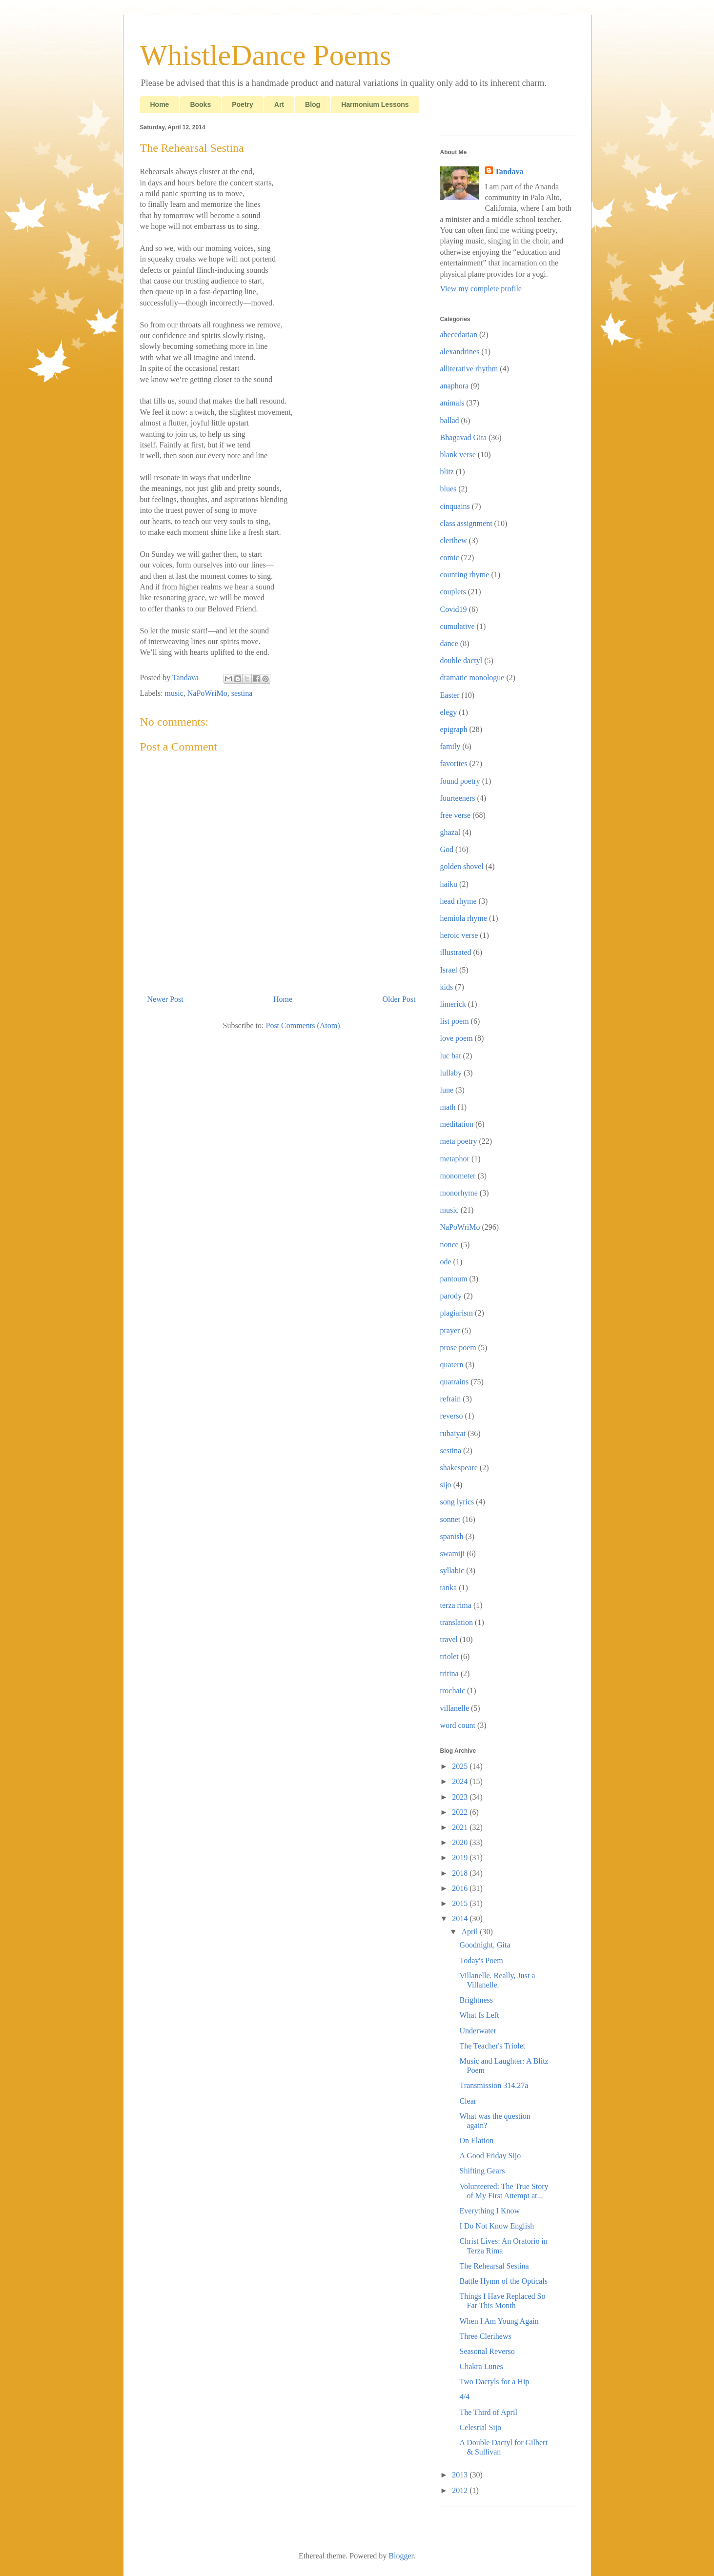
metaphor (454, 1159)
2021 (460, 1827)
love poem (456, 1038)
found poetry (460, 781)
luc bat (450, 1056)
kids (446, 987)
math (448, 1107)
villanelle (454, 1708)
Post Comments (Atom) (302, 1025)
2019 (460, 1857)
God (447, 849)
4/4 (464, 2397)
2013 (460, 2475)
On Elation (476, 2140)
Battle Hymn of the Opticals (503, 2281)
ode (445, 1262)
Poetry (242, 104)
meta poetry (458, 1141)
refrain (450, 1399)
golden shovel (462, 866)
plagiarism (456, 1313)
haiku (449, 884)
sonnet (450, 1519)
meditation (456, 1124)
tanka (448, 1587)
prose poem (458, 1347)
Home (159, 104)
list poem (454, 1021)
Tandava (509, 171)
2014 (460, 1918)
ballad (449, 420)
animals (452, 403)
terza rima (455, 1605)
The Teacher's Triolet (492, 2046)
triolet (449, 1656)
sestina (242, 693)
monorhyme (459, 1193)
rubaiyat (453, 1433)
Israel (449, 970)
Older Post (399, 999)
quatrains (454, 1382)
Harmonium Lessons (374, 104)
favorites (454, 763)
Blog (312, 104)
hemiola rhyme (463, 918)
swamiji (452, 1553)
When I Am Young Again (498, 2321)
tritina (449, 1673)
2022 (460, 1812)
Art (279, 104)
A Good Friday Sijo (490, 2155)
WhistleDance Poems (265, 55)
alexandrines (460, 351)
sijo (445, 1485)
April (470, 1931)
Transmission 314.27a (493, 2085)
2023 (460, 1797)
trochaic (453, 1690)
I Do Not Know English (496, 2226)
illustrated (455, 952)
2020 (460, 1842)
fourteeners (457, 798)
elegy (448, 712)
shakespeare (459, 1467)
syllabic (452, 1570)
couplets (453, 592)
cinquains (455, 506)
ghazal (450, 832)
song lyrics (457, 1502)
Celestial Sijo (480, 2427)
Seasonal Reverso (486, 2351)
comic (449, 557)
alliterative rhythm (469, 369)
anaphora (454, 386)
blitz (447, 471)
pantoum (454, 1279)
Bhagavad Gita (463, 437)
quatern (452, 1364)
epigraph (454, 729)
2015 (460, 1903)
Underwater (477, 2031)
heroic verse (459, 935)
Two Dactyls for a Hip (494, 2381)
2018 (460, 1873)
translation (456, 1622)
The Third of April (488, 2412)
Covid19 (453, 609)
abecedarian (458, 334)
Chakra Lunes (481, 2366)
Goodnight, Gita (484, 1945)
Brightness (475, 2000)
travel (449, 1639)
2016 (460, 1888)
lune (447, 1090)
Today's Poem (481, 1960)
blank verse (458, 454)
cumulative (457, 626)
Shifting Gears (482, 2171)
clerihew (453, 540)
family (450, 746)
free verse (455, 815)
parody (451, 1296)
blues (448, 489)
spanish (452, 1536)
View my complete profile (481, 288)
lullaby (451, 1073)
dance (449, 643)
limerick (453, 1004)
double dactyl (461, 660)
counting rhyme (465, 574)
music (174, 693)
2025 (460, 1766)
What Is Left (479, 2015)
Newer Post (165, 999)
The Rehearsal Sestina (494, 2266)
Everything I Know (489, 2211)
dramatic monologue (472, 677)
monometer (458, 1176)
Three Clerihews (485, 2336)
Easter (450, 695)
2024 (460, 1781)
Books (200, 104)
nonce (449, 1244)
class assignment (466, 523)
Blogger (400, 2556)
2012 (460, 2490)
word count (457, 1725)
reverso (451, 1416)
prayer (450, 1330)
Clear (467, 2101)
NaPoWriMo (207, 693)
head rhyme (458, 901)
